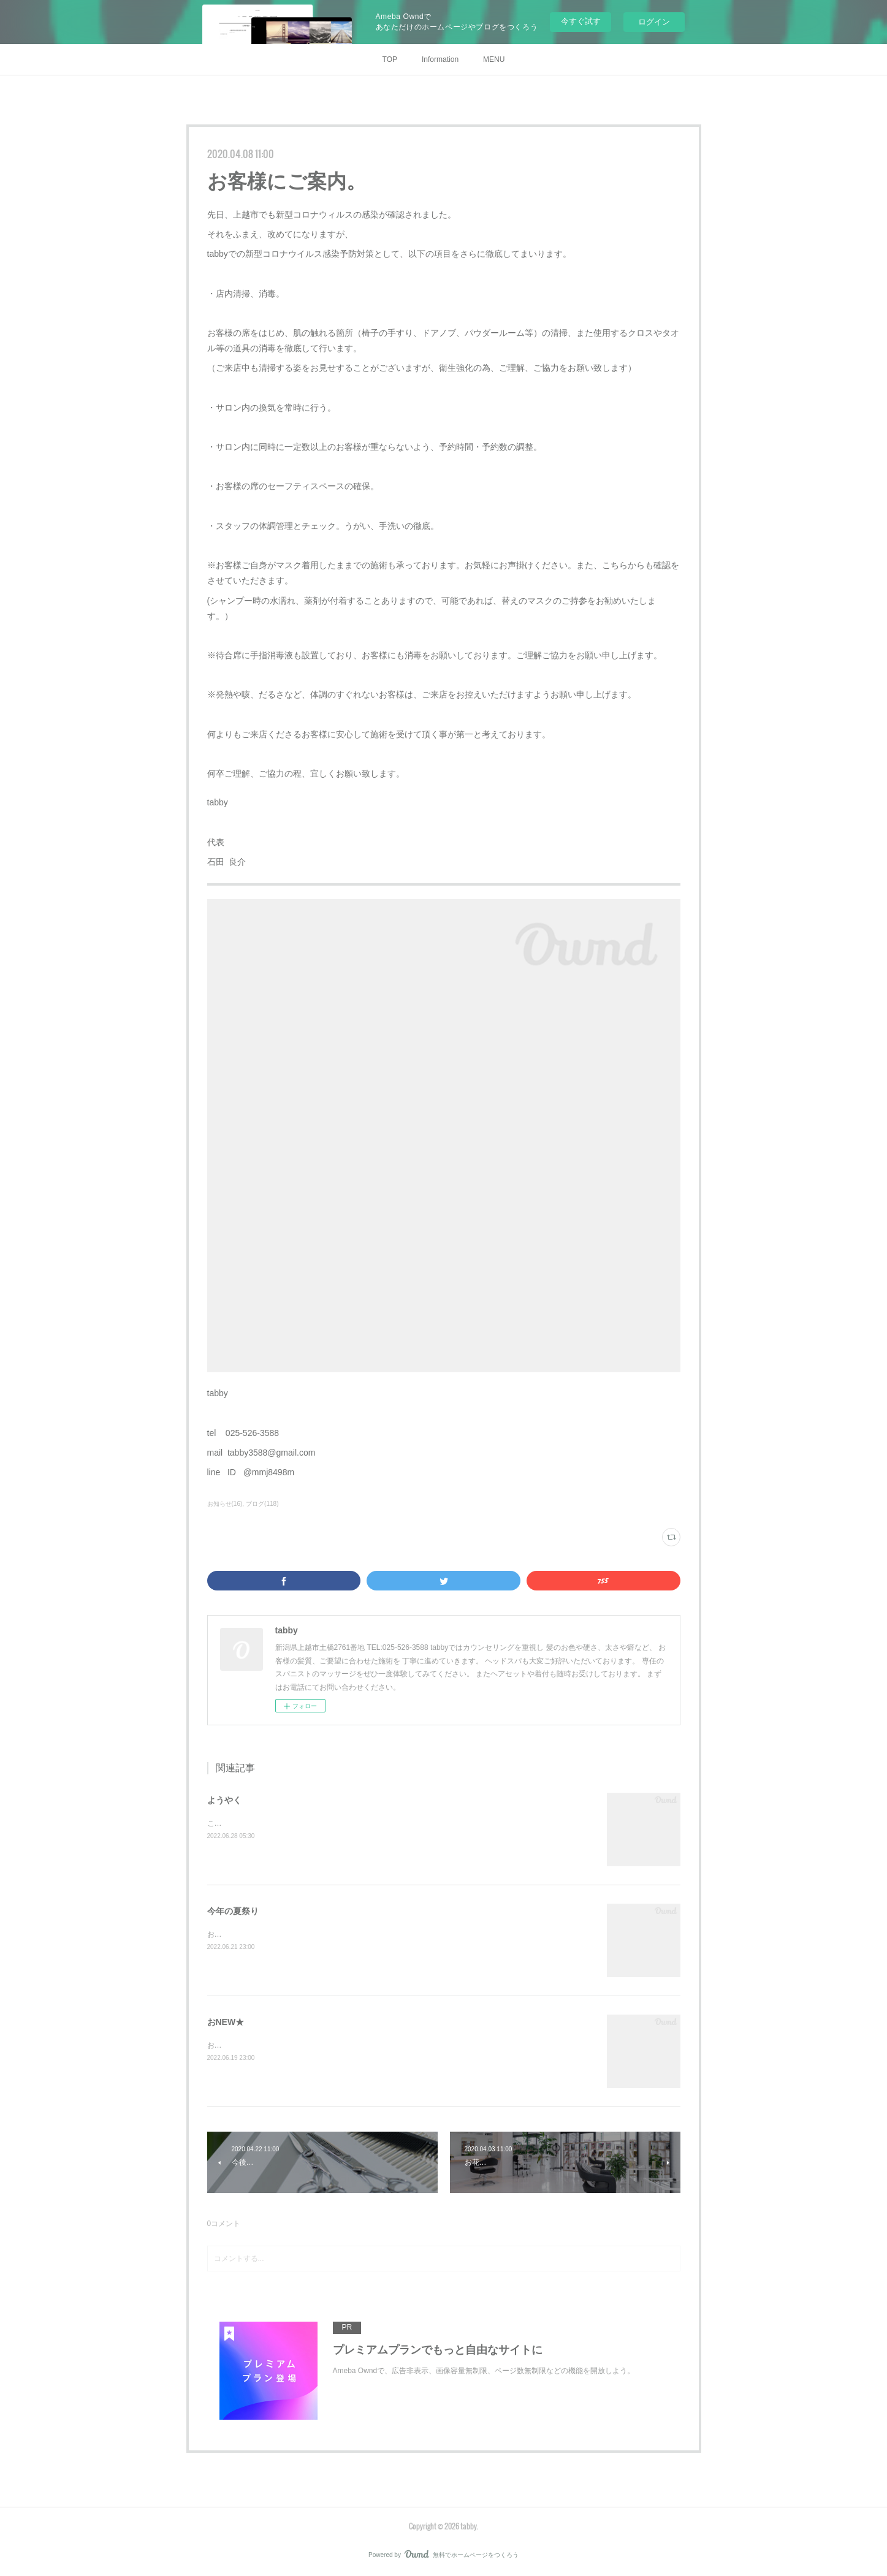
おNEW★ (226, 2022)
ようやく (224, 1800)
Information (440, 59)
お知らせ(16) (225, 1503)
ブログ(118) (262, 1503)
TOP (390, 59)
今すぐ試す (581, 21)
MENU (493, 59)
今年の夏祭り (233, 1911)
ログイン (654, 21)
